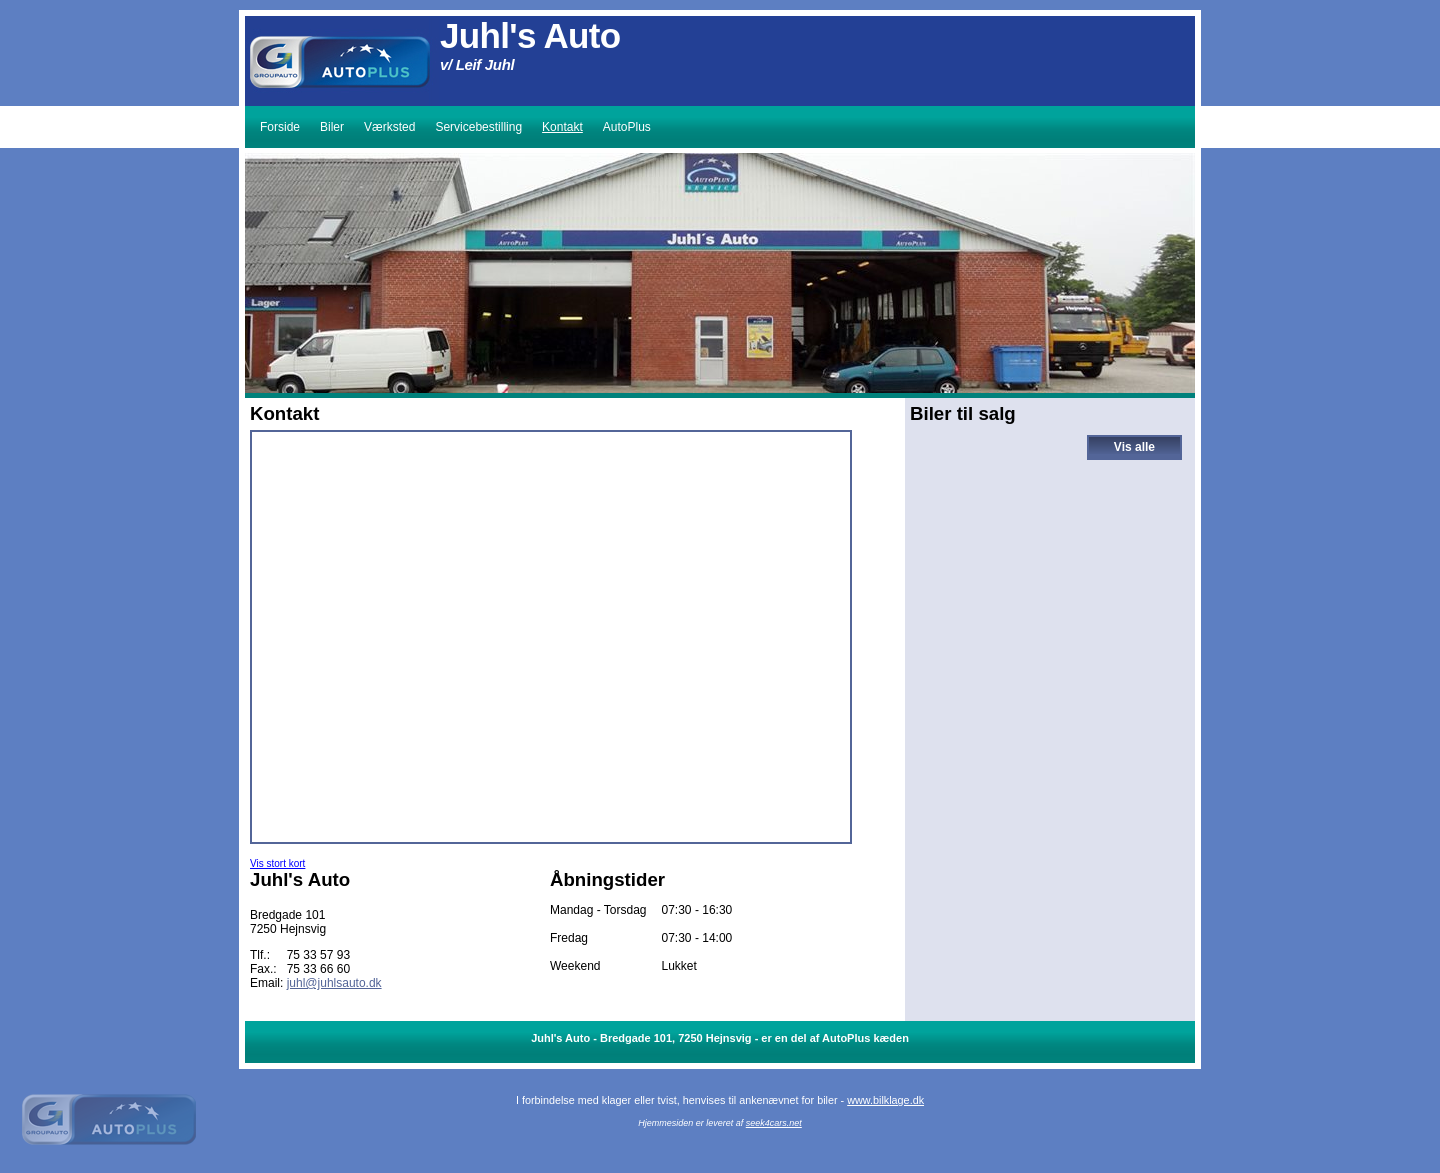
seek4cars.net (774, 1123)
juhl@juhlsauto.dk (334, 983)
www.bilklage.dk (885, 1100)
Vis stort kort (277, 863)
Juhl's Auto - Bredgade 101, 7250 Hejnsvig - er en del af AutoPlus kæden (720, 1038)
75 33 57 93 (318, 955)
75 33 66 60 (318, 969)
